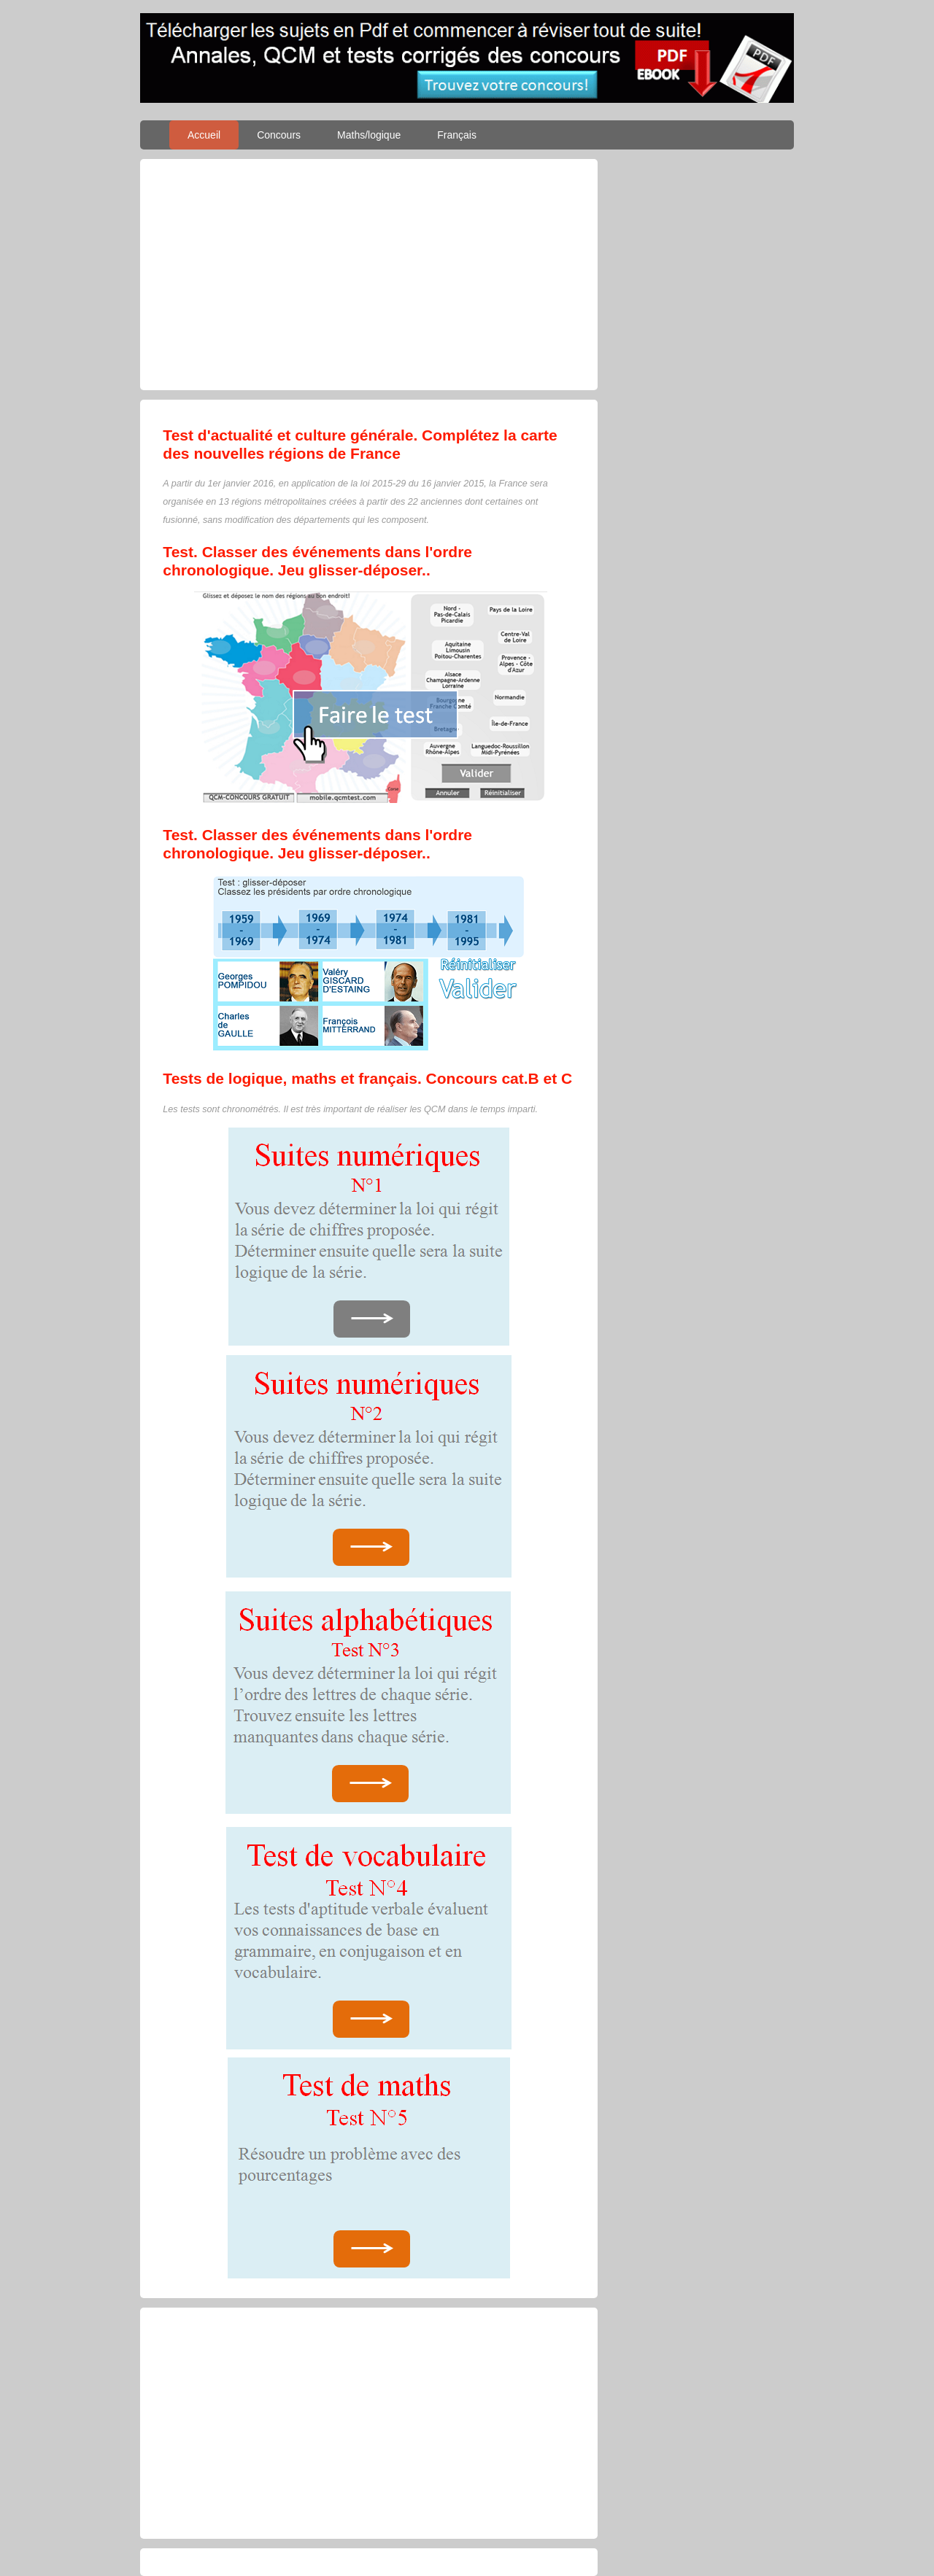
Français (456, 135)
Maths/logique (369, 135)
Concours (279, 135)
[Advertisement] (368, 274)
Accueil (204, 135)
